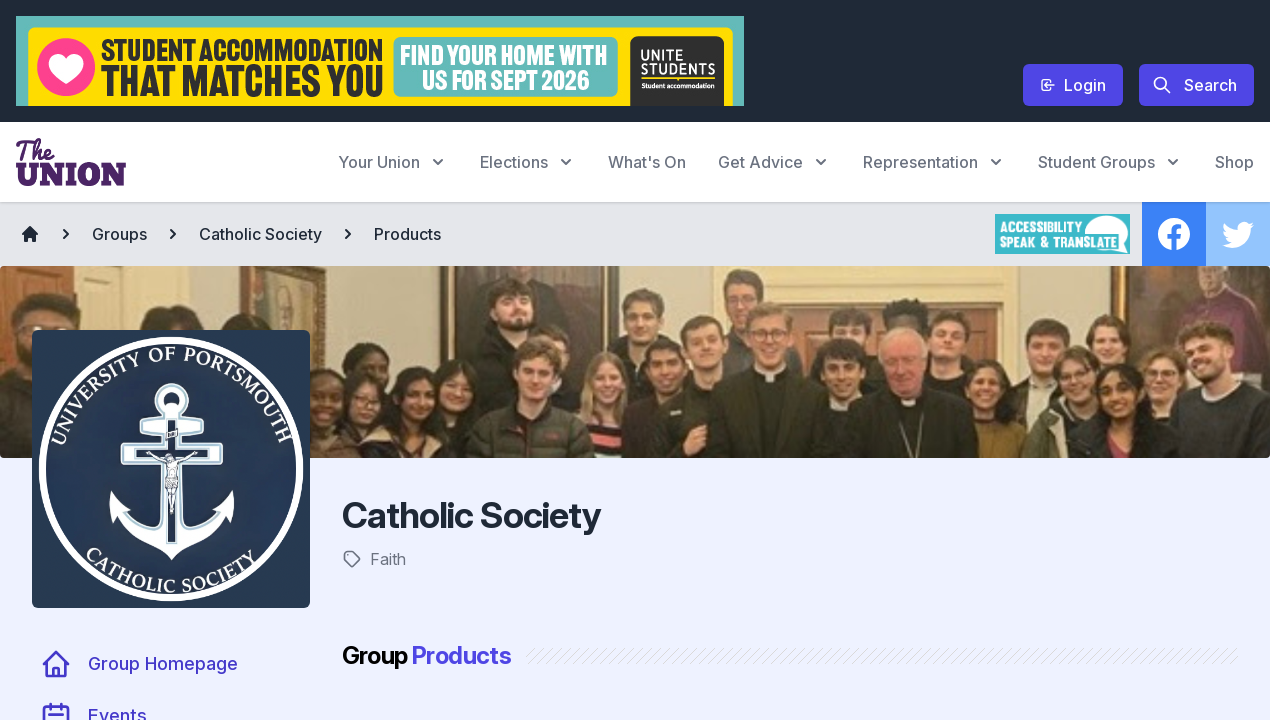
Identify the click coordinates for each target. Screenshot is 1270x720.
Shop (1234, 162)
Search (1194, 85)
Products (407, 234)
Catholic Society (260, 234)
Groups (119, 234)
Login (1073, 85)
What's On (647, 162)
